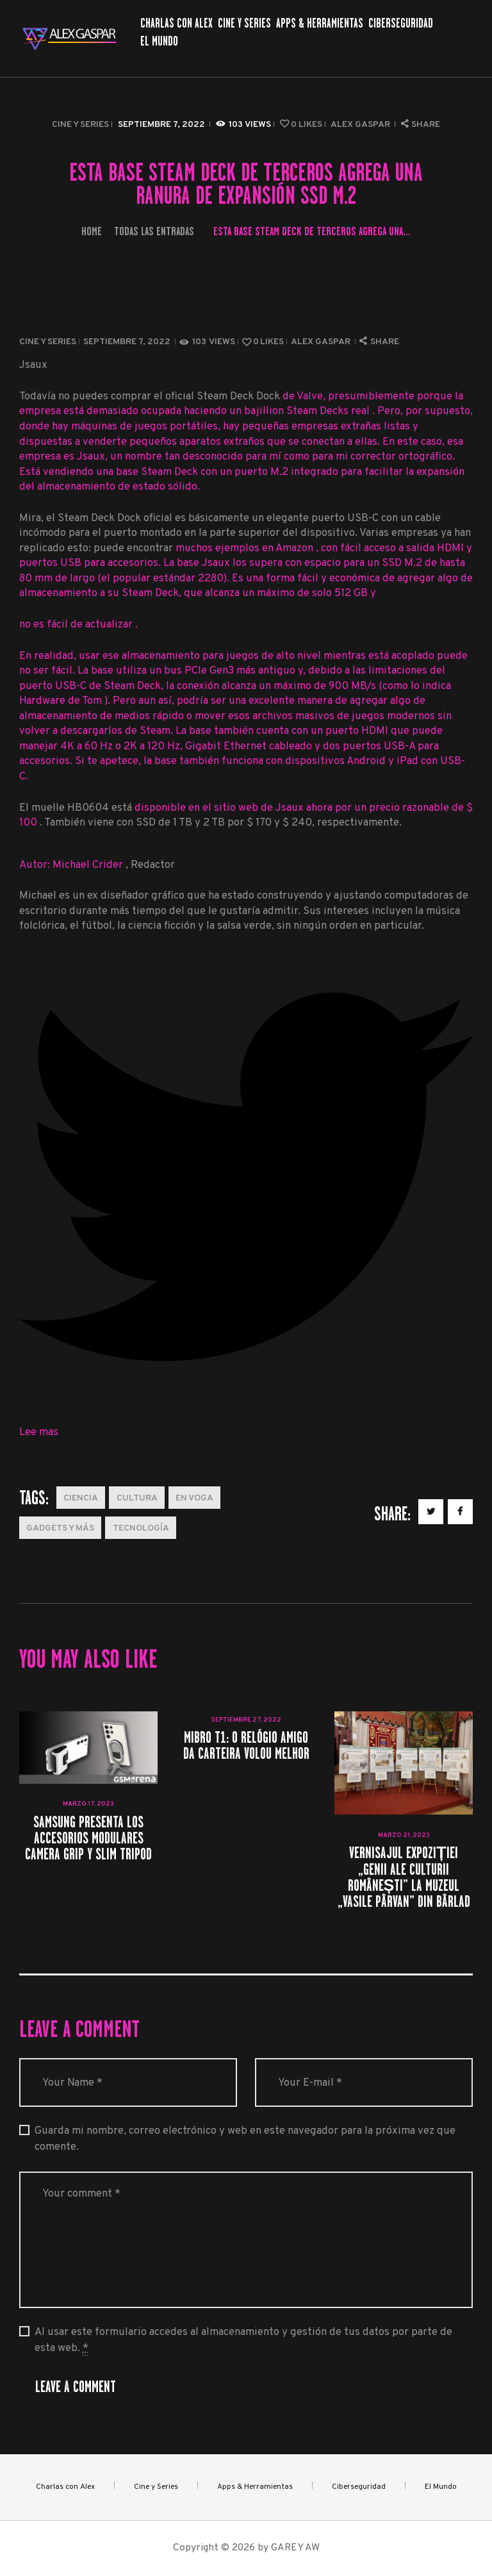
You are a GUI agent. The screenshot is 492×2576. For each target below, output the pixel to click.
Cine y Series (80, 124)
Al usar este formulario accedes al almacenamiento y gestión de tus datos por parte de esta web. (243, 2340)
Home (91, 231)
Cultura (137, 1498)
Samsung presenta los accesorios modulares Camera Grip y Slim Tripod (88, 1838)
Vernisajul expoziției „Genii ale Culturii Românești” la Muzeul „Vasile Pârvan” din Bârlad (404, 1877)
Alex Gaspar (361, 124)
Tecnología (141, 1528)
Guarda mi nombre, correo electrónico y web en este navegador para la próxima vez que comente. (245, 2139)
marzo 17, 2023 (88, 1804)
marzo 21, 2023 (404, 1835)
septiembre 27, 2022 (246, 1720)
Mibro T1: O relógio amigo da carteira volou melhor (246, 1745)
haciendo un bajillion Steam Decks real (278, 411)
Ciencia (80, 1498)
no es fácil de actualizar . (78, 624)
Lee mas (38, 1432)
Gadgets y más (60, 1528)
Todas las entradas (154, 231)
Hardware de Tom (61, 701)
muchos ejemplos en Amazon (246, 548)
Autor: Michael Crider (72, 865)
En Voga (194, 1498)
